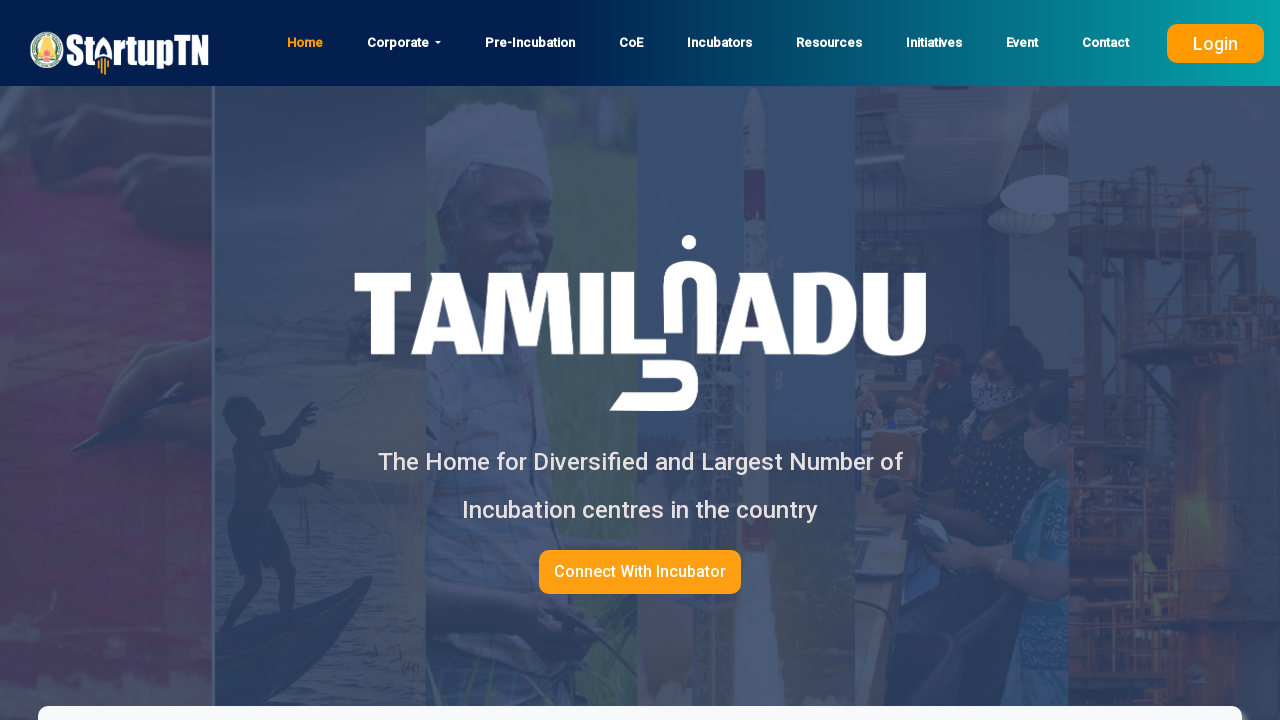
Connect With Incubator (640, 571)
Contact (1105, 42)
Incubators (719, 42)
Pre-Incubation (530, 42)
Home (305, 42)
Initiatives (934, 42)
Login (1215, 43)
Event (1022, 42)
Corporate (399, 42)
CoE (631, 42)
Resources (829, 42)
